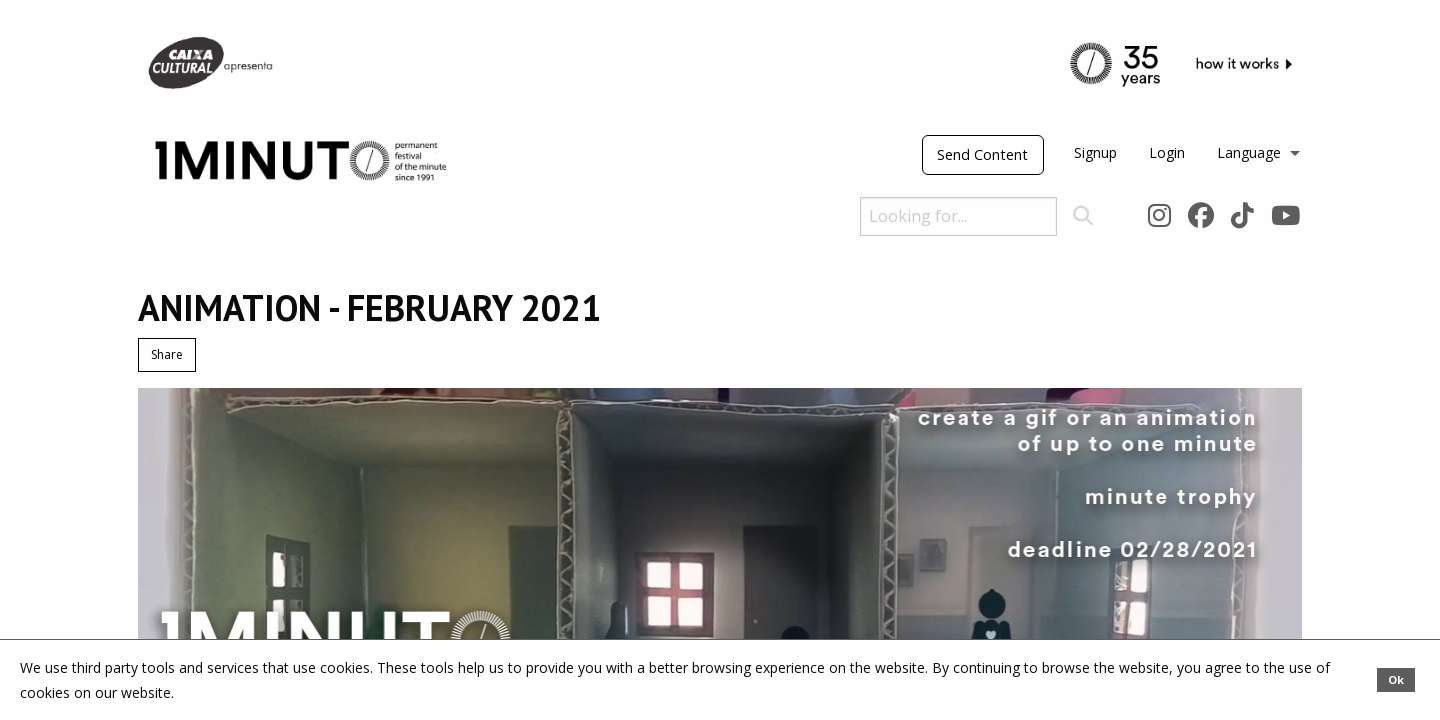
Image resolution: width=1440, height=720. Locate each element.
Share (167, 354)
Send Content (982, 154)
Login (1167, 152)
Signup (1095, 152)
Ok (1396, 679)
